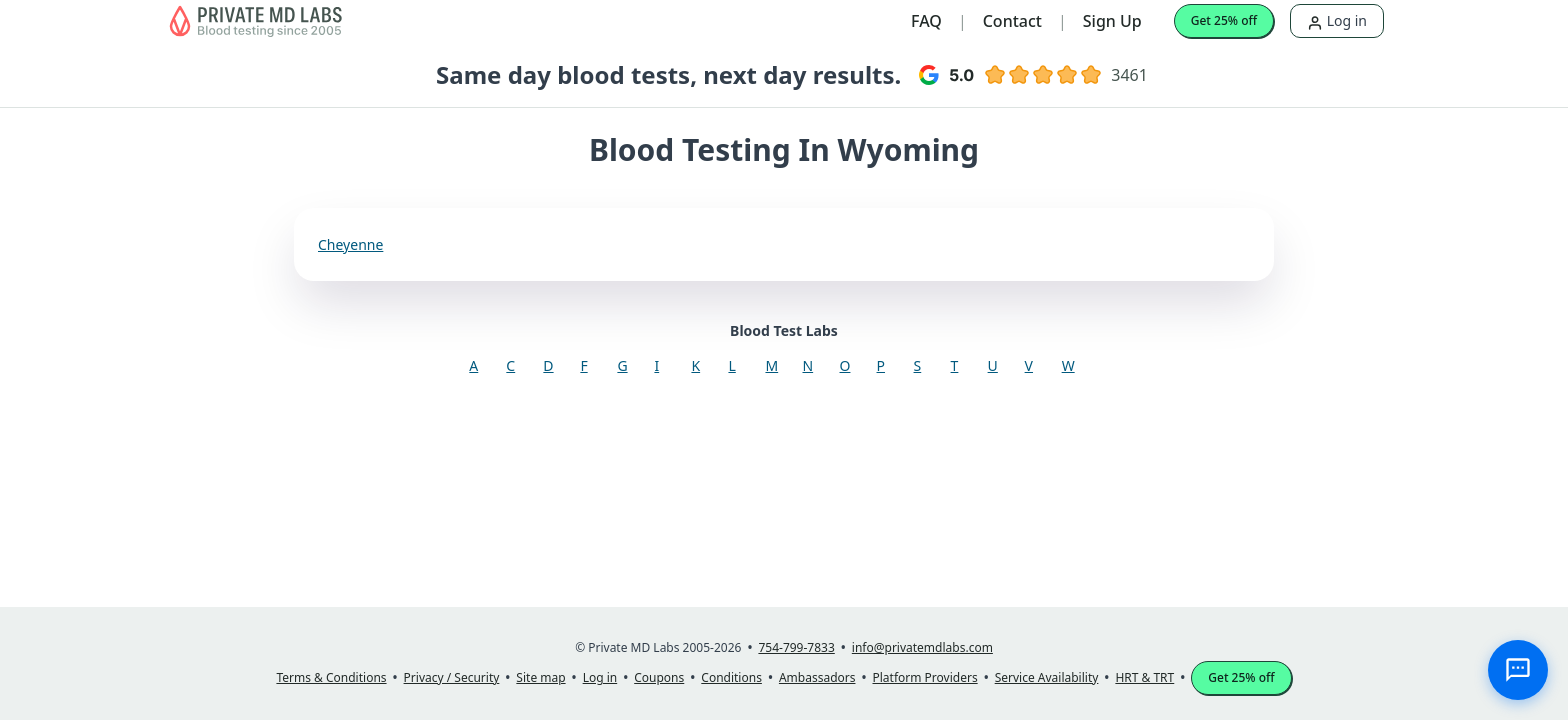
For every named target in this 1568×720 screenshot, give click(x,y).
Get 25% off (1224, 20)
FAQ (926, 21)
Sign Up (1112, 21)
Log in (1337, 20)
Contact (1012, 21)
